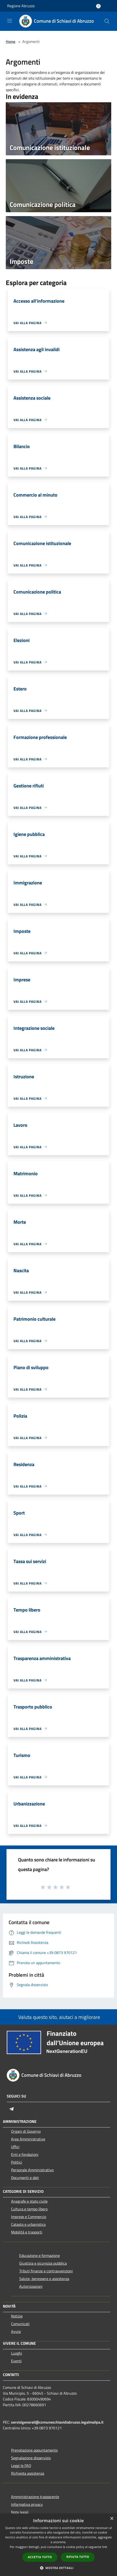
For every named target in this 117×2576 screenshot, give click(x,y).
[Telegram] (11, 2109)
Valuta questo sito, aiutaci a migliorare (58, 2017)
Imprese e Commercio (28, 2217)
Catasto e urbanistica (28, 2224)
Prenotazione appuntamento (34, 2450)
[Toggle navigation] (9, 21)
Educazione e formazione (39, 2255)
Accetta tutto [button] (40, 2557)
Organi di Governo (26, 2131)
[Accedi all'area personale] (98, 6)
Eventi (16, 2361)
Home (10, 41)
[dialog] (58, 2545)
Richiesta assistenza (27, 2473)
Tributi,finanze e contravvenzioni (46, 2271)
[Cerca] (107, 21)
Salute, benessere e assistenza (44, 2279)
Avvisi (16, 2331)
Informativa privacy (27, 2504)
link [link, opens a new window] (104, 2547)
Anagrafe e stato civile (29, 2201)
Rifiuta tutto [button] (77, 2557)
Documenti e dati (25, 2177)
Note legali (20, 2512)
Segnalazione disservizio (31, 2458)
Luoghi (16, 2353)
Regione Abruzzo (21, 6)
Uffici (15, 2147)
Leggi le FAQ (21, 2465)
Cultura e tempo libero (29, 2209)
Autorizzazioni (31, 2286)
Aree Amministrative (28, 2139)
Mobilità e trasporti (26, 2232)
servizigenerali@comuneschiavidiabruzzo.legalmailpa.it (57, 2422)
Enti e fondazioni (24, 2154)
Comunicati (20, 2324)
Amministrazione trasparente (35, 2497)
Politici (16, 2162)
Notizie (17, 2316)
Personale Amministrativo (32, 2170)
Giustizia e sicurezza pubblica (43, 2263)
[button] (58, 2567)
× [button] (111, 2519)
